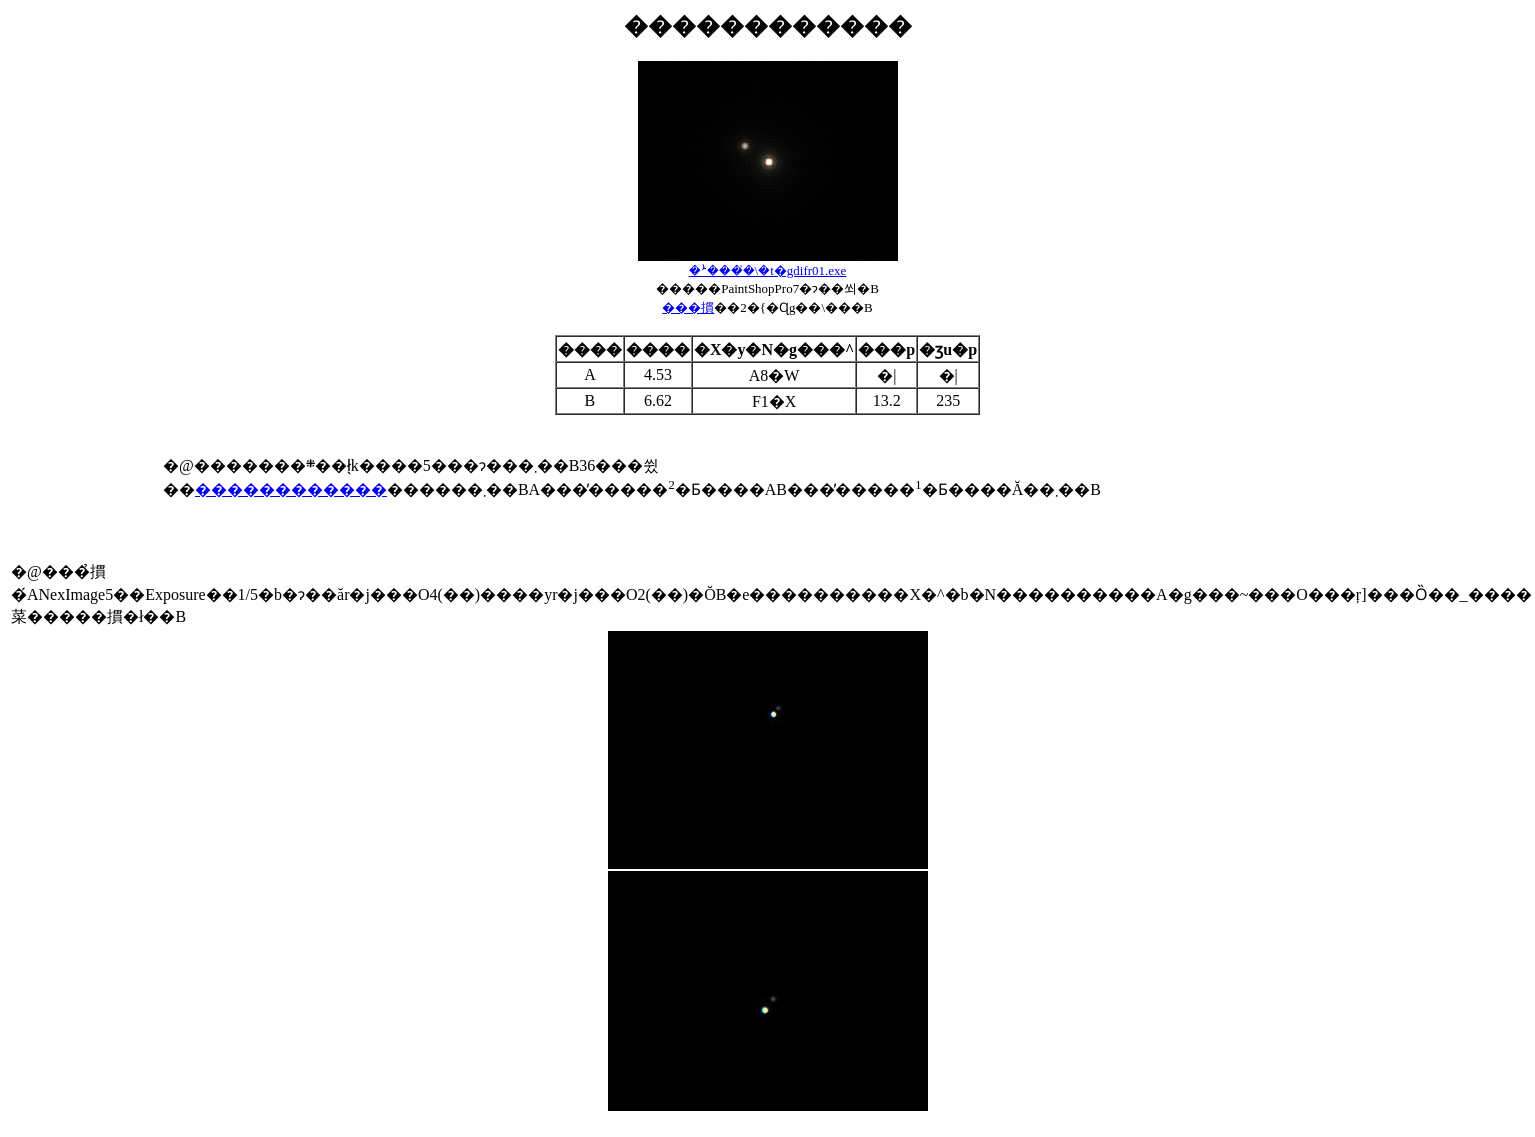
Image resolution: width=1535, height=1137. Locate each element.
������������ (291, 489)
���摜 (688, 307)
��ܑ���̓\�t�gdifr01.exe (768, 270)
